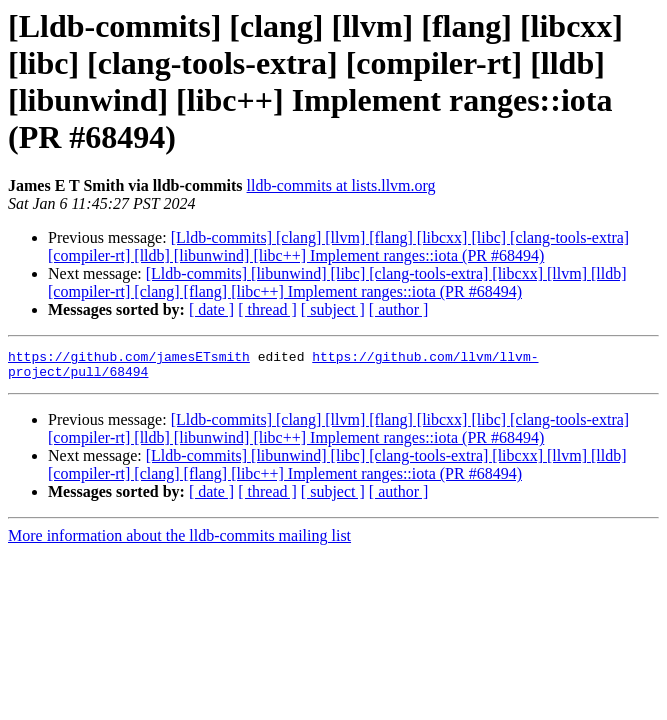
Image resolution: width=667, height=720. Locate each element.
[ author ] (399, 309)
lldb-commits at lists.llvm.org (341, 185)
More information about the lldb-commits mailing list (179, 541)
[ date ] (211, 309)
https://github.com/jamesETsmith (129, 359)
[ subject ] (333, 309)
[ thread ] (267, 309)
